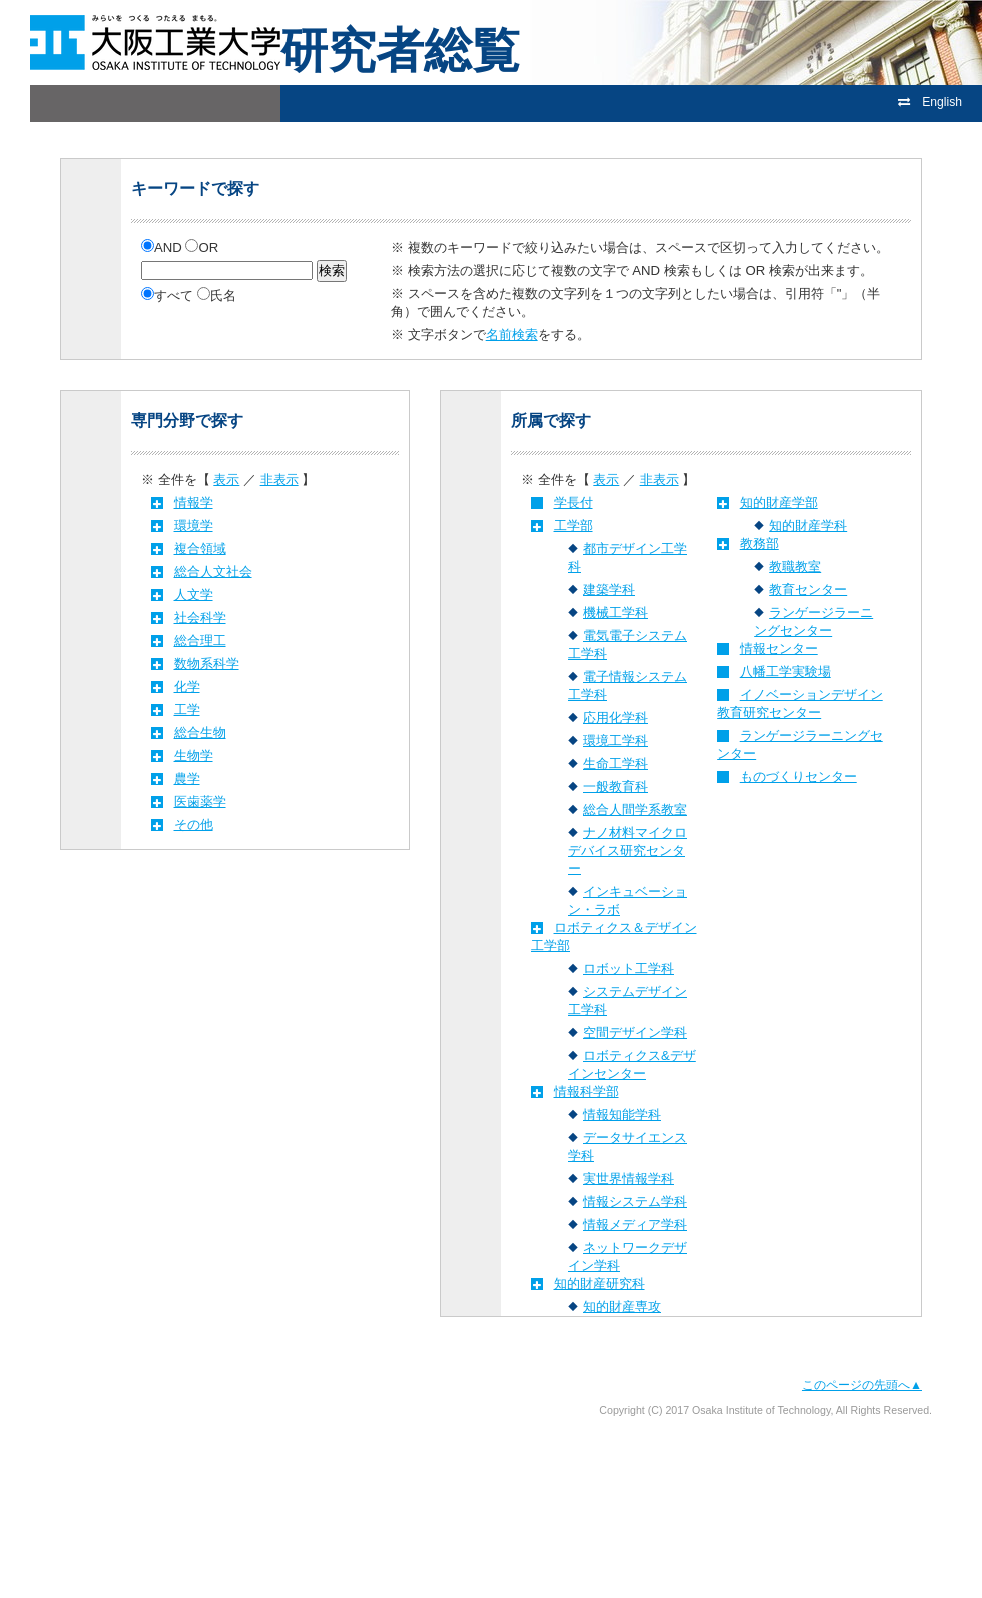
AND (163, 247)
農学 (187, 778)
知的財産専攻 (622, 1306)
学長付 (573, 502)
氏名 (216, 295)
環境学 (193, 525)
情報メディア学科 (635, 1224)
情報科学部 (586, 1091)
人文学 (193, 594)
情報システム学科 (635, 1201)
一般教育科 (615, 786)
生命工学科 (615, 763)
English (930, 102)
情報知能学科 (622, 1114)
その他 (193, 824)
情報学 (193, 502)
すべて (169, 295)
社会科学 (200, 617)
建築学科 (609, 589)
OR (201, 247)
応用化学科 (615, 717)
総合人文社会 (213, 571)
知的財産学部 (779, 502)
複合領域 (200, 548)
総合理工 (200, 640)
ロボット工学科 (628, 968)
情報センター (779, 648)
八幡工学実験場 (785, 671)
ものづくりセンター (798, 776)
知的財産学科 (808, 525)
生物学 (193, 755)
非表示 (279, 479)
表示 (226, 479)
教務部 (759, 543)
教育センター (808, 589)
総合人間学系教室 (635, 809)
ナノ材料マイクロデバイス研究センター (627, 850)
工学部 (573, 525)
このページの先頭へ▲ (862, 1385)
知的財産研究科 (599, 1283)
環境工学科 (615, 740)
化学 (187, 686)
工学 (187, 709)
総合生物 (200, 732)
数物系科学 (206, 663)
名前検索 (512, 334)
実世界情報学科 (628, 1178)
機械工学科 (615, 612)
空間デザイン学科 (635, 1032)
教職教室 (795, 566)
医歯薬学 (200, 801)
